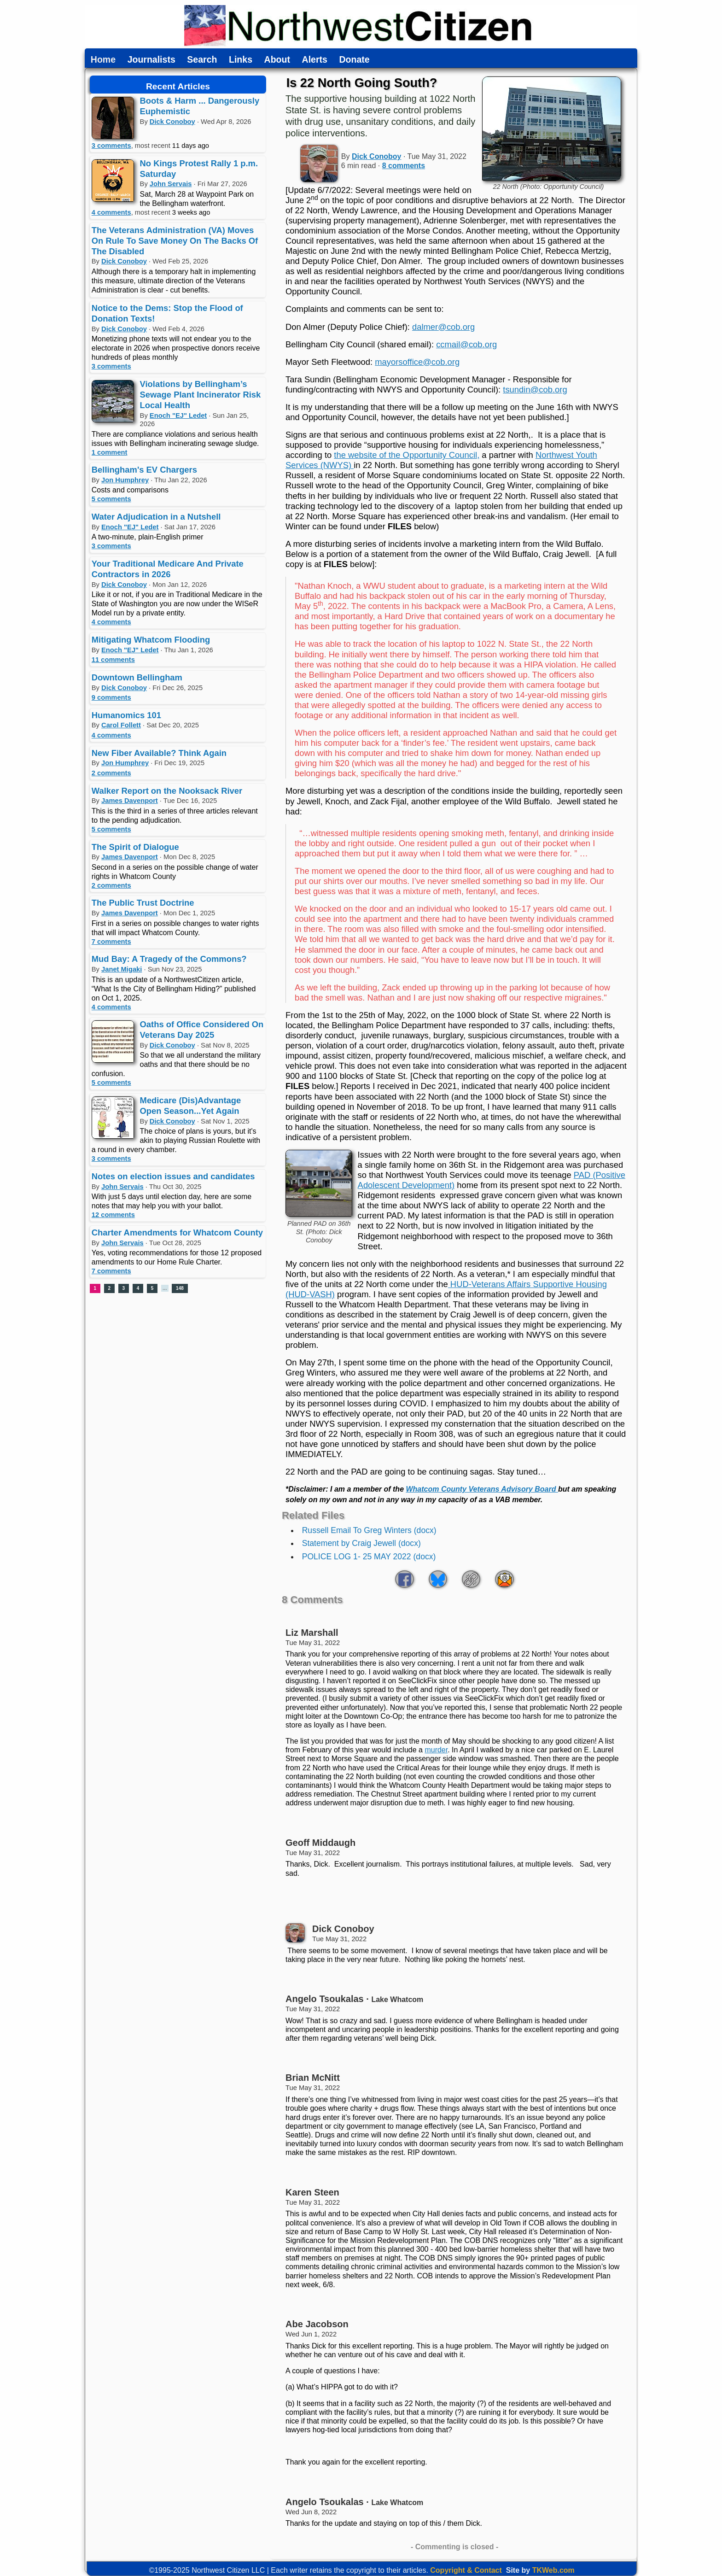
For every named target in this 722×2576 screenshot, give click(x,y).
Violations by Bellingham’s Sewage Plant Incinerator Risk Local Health (200, 394)
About (277, 59)
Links (240, 59)
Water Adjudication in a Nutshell (156, 516)
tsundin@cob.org (535, 389)
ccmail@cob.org (466, 344)
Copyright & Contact (466, 2570)
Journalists (151, 59)
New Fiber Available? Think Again (159, 753)
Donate (354, 59)
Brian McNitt (312, 2078)
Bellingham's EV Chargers (144, 469)
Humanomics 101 (126, 715)
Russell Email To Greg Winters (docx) (369, 1530)
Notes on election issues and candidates (173, 1176)
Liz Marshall (311, 1633)
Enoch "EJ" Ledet (178, 415)
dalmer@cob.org (443, 327)
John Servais (171, 183)
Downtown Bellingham (137, 677)
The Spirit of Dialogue (135, 847)
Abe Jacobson (317, 2324)
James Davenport (129, 800)
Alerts (314, 59)
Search (202, 59)
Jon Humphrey (125, 480)
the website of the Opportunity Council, (406, 455)
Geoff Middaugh (320, 1843)
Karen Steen (312, 2192)
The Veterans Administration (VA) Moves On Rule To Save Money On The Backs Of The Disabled (175, 240)
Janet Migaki (121, 969)
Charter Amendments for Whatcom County (177, 1232)
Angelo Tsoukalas (324, 1999)
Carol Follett (121, 725)
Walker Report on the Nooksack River (167, 791)
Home (103, 59)
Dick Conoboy (172, 121)
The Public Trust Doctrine (143, 902)
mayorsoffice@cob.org (417, 362)
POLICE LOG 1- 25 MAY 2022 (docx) (369, 1556)
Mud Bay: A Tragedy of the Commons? (169, 959)
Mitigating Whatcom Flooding (151, 639)
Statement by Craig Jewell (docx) (361, 1543)
